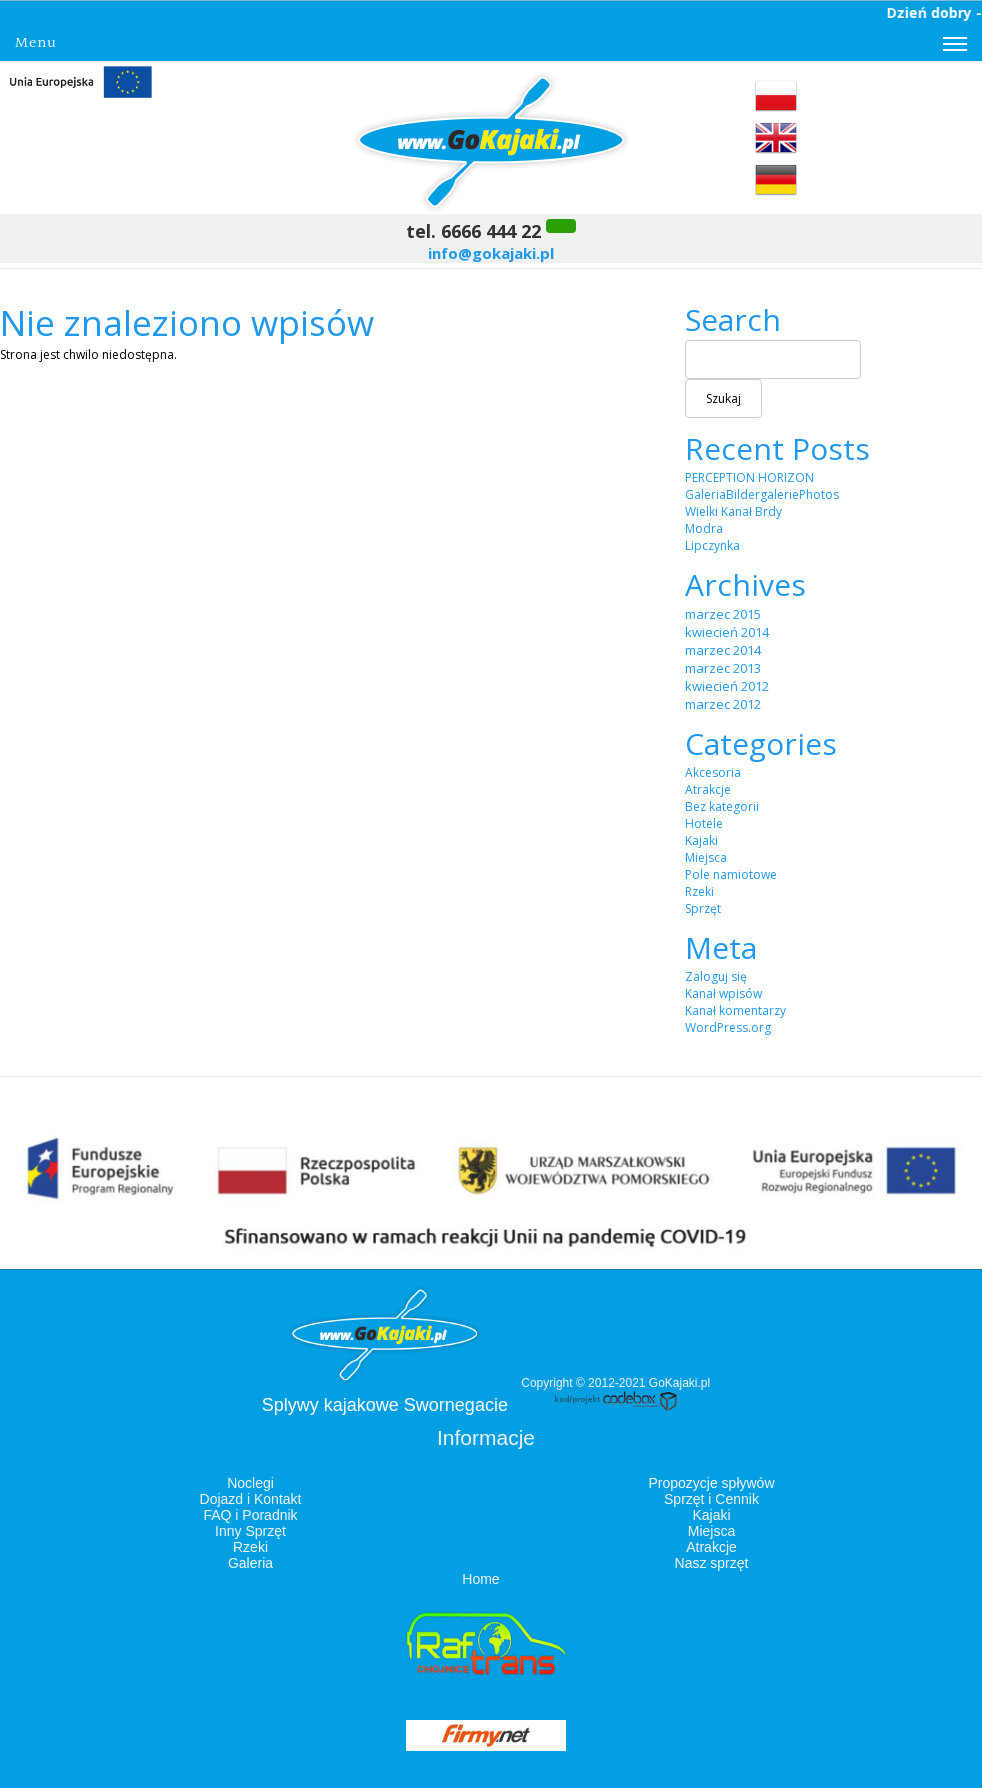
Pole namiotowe (731, 874)
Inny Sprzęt (250, 1531)
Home (480, 1579)
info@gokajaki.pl (491, 253)
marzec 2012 (723, 704)
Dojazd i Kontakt (251, 1499)
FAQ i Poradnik (250, 1515)
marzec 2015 (723, 614)
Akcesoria (713, 772)
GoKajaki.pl (679, 1383)
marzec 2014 (723, 650)
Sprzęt (703, 908)
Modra (704, 528)
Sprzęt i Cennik (711, 1499)
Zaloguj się (716, 976)
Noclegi (250, 1483)
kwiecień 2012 (727, 686)
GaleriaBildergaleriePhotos (762, 494)
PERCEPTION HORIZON (749, 477)
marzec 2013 (723, 668)
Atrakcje (708, 789)
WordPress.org (728, 1027)
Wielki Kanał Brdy (733, 511)
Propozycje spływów (711, 1483)
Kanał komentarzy (735, 1010)
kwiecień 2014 (727, 632)
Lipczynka (712, 545)
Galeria (250, 1563)
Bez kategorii (722, 806)
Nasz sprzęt (712, 1563)
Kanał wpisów (723, 993)
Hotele (704, 823)
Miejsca (706, 857)
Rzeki (699, 891)
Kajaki (701, 840)
